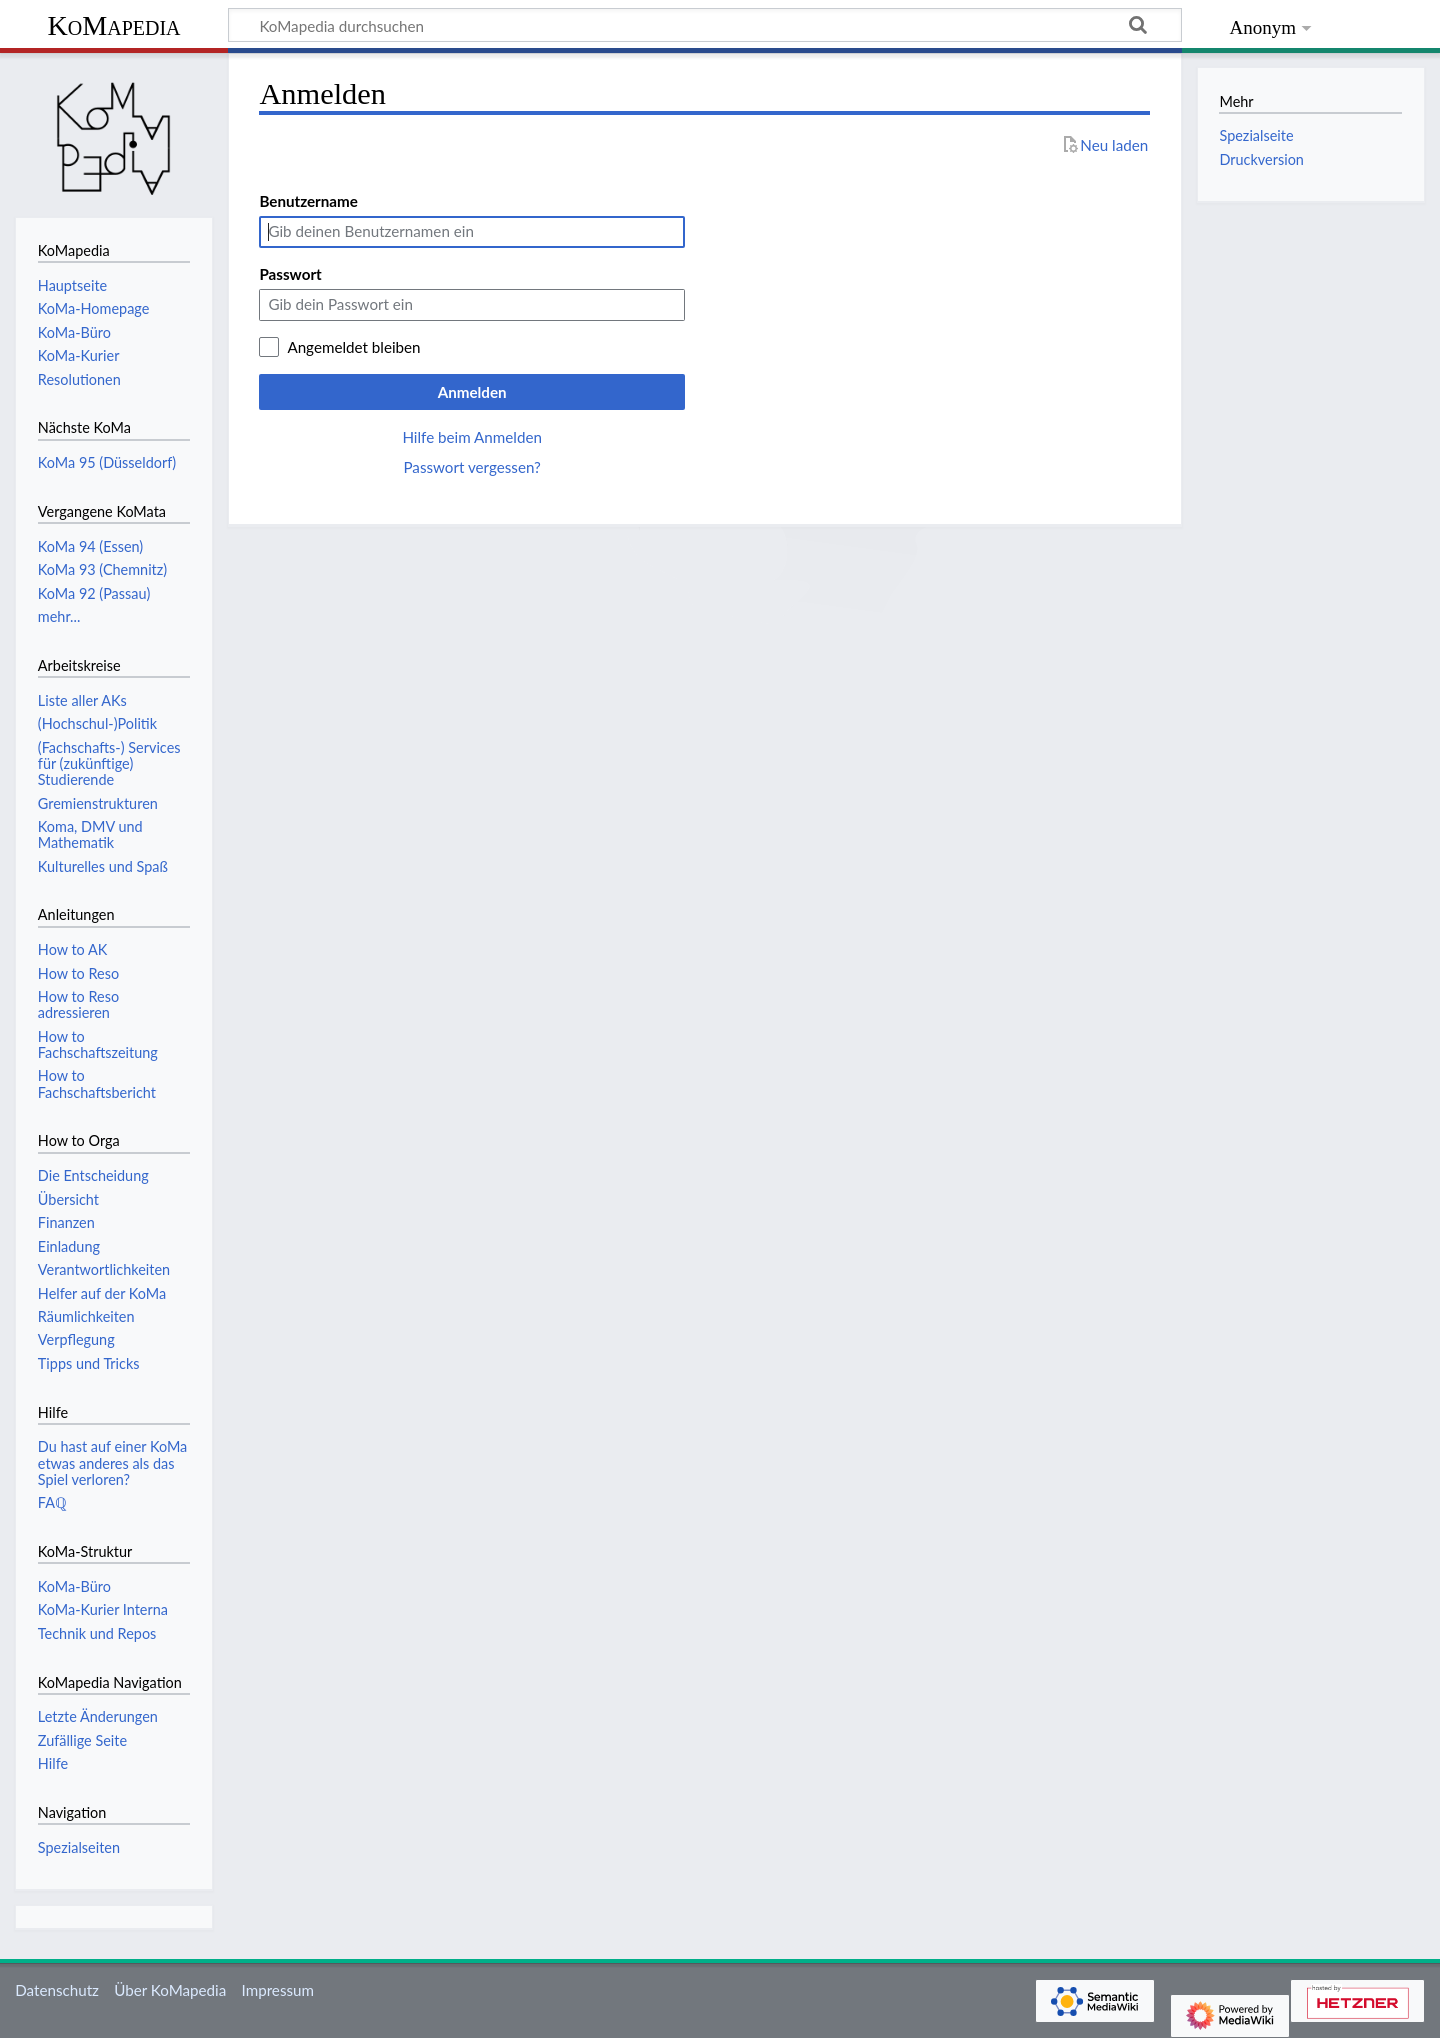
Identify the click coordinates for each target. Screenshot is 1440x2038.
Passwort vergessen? (471, 467)
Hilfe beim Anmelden (472, 437)
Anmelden (472, 392)
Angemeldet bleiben (353, 347)
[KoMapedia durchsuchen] (705, 25)
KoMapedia (113, 25)
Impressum (278, 1990)
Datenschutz (57, 1990)
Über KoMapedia (170, 1990)
